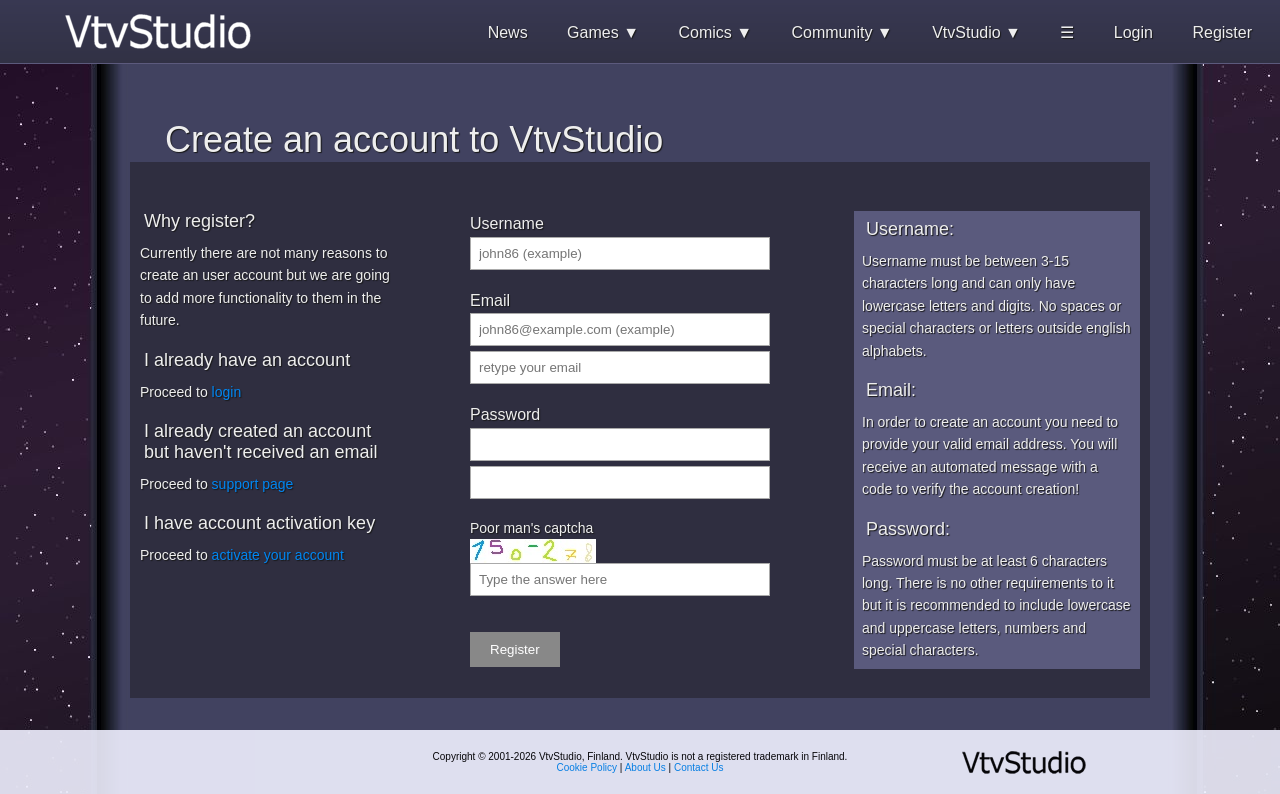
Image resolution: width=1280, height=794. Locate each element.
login (227, 392)
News (508, 32)
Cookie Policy (587, 767)
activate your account (278, 555)
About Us (645, 767)
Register (1222, 32)
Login (1133, 32)
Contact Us (698, 767)
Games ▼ (603, 32)
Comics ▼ (715, 32)
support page (253, 484)
